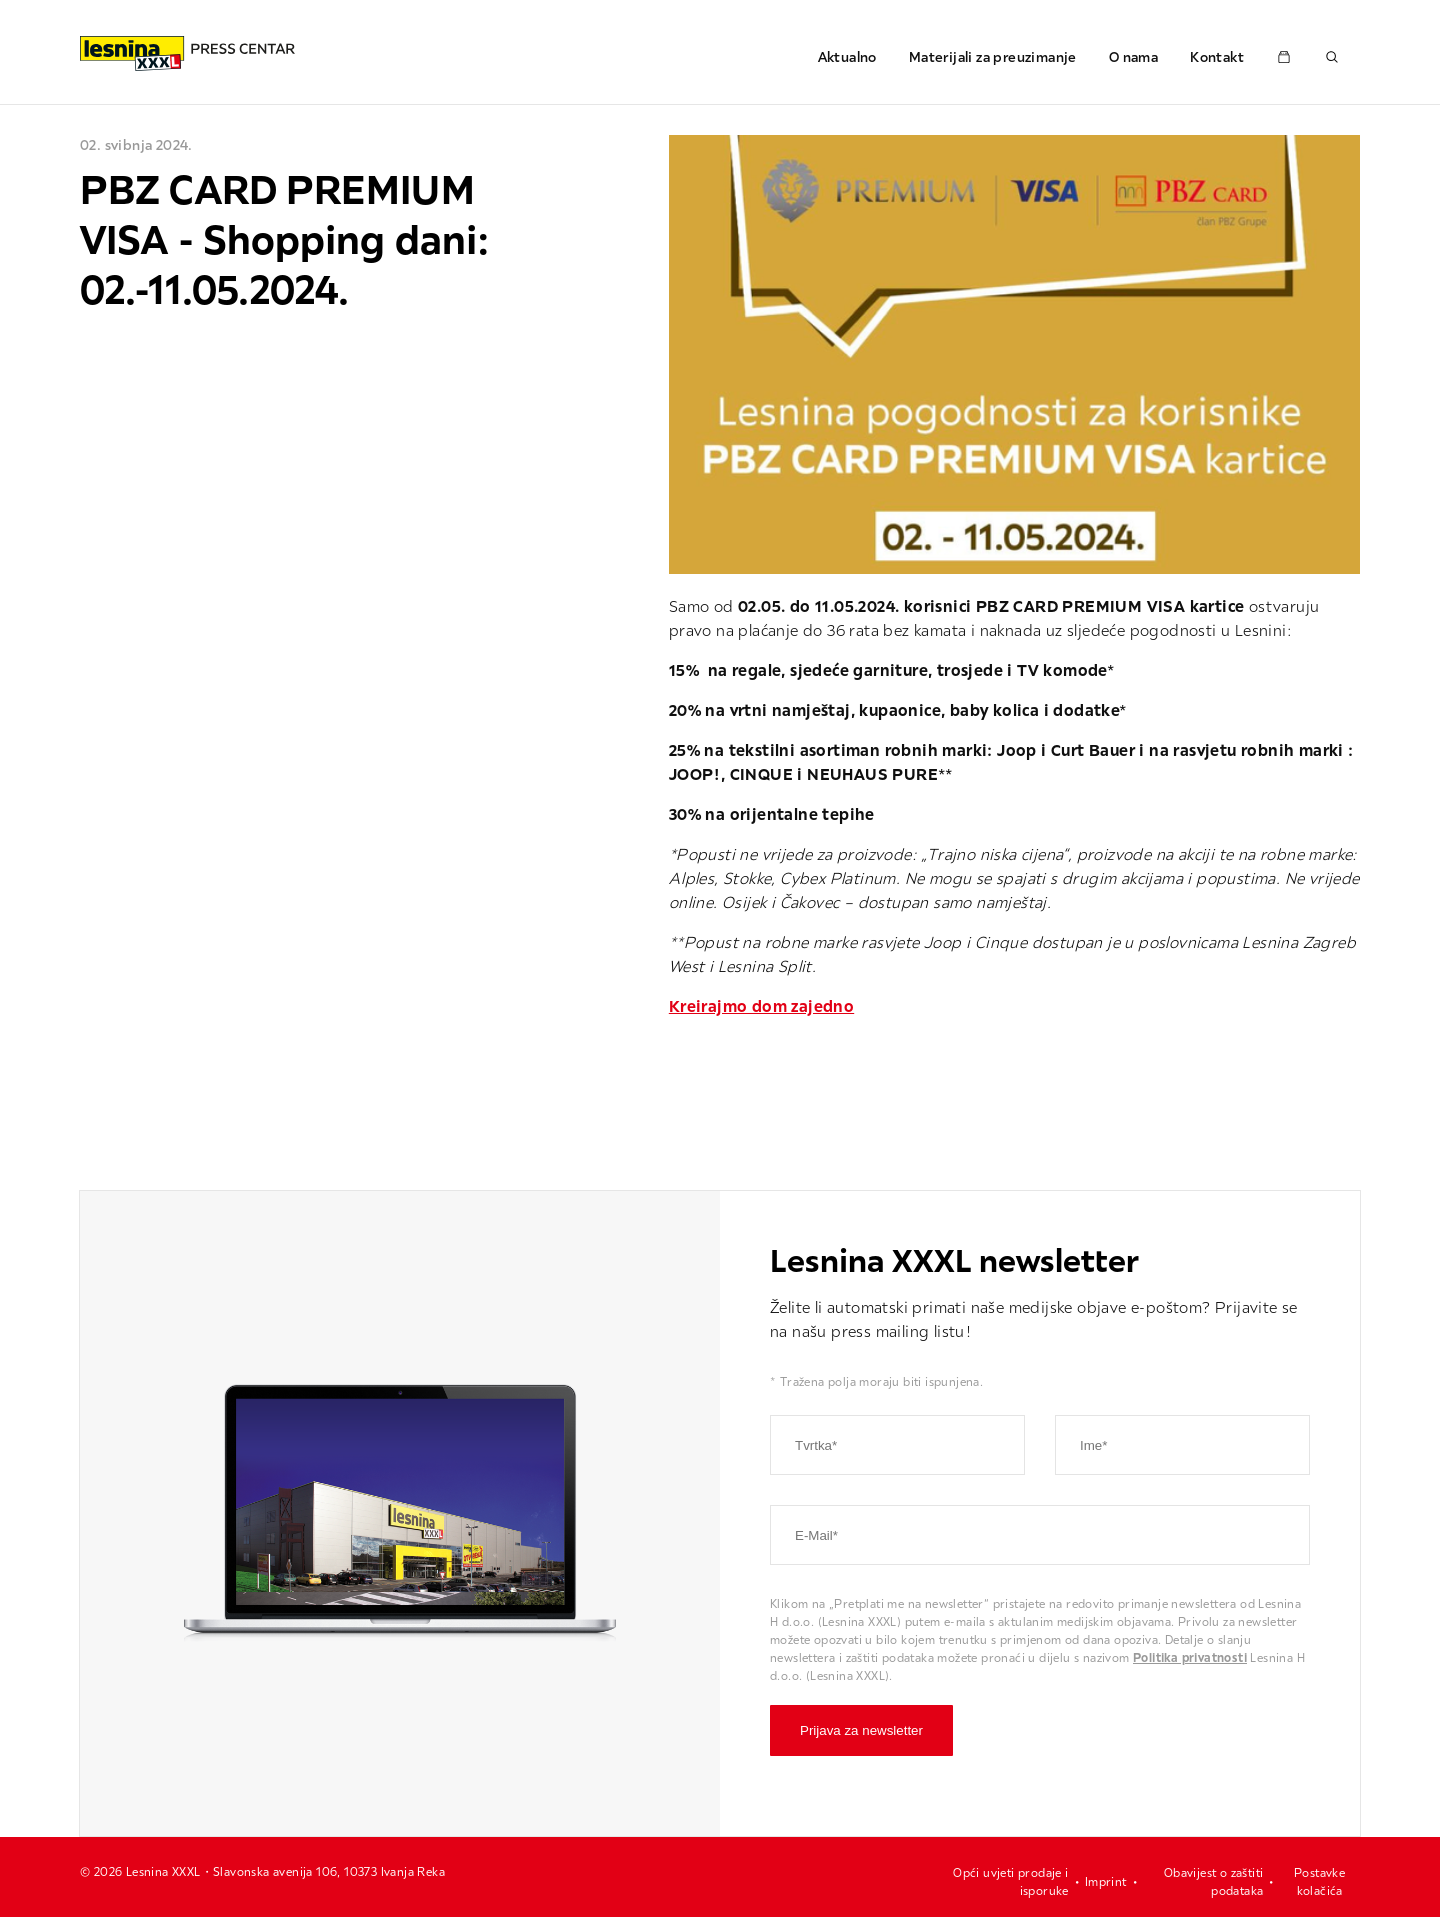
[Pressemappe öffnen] (1284, 57)
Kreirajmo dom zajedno (761, 1006)
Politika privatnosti (1190, 1657)
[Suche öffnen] (1332, 57)
